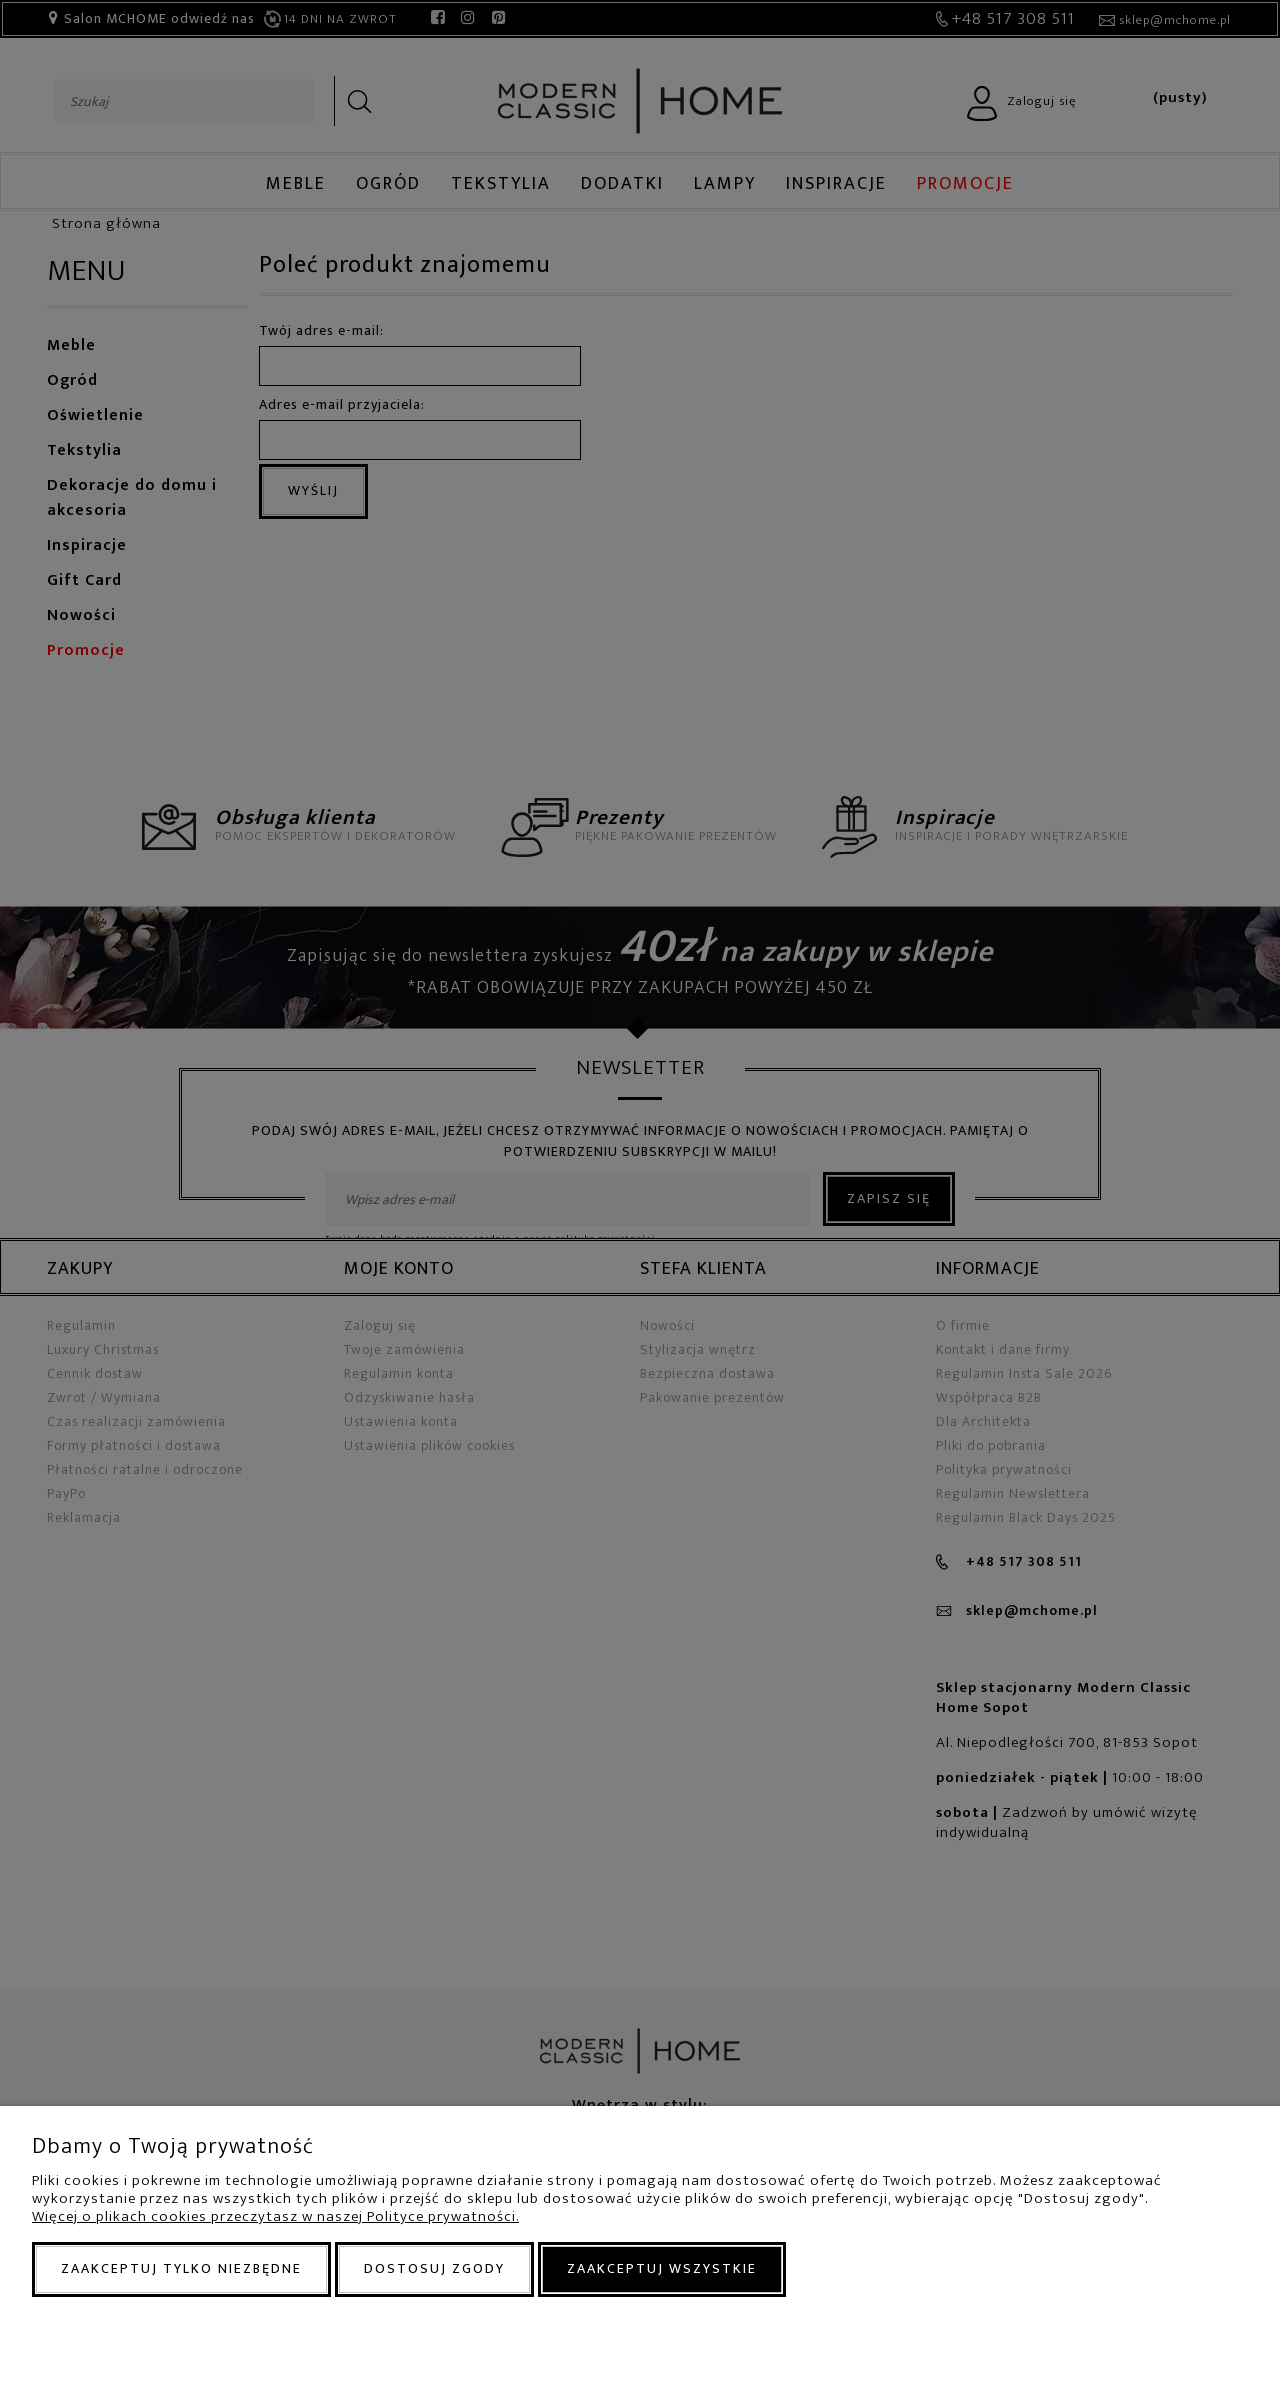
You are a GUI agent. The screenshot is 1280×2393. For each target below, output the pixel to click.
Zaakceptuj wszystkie (662, 2268)
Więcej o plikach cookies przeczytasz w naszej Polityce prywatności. (275, 2216)
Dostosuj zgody (434, 2268)
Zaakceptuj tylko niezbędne (181, 2268)
